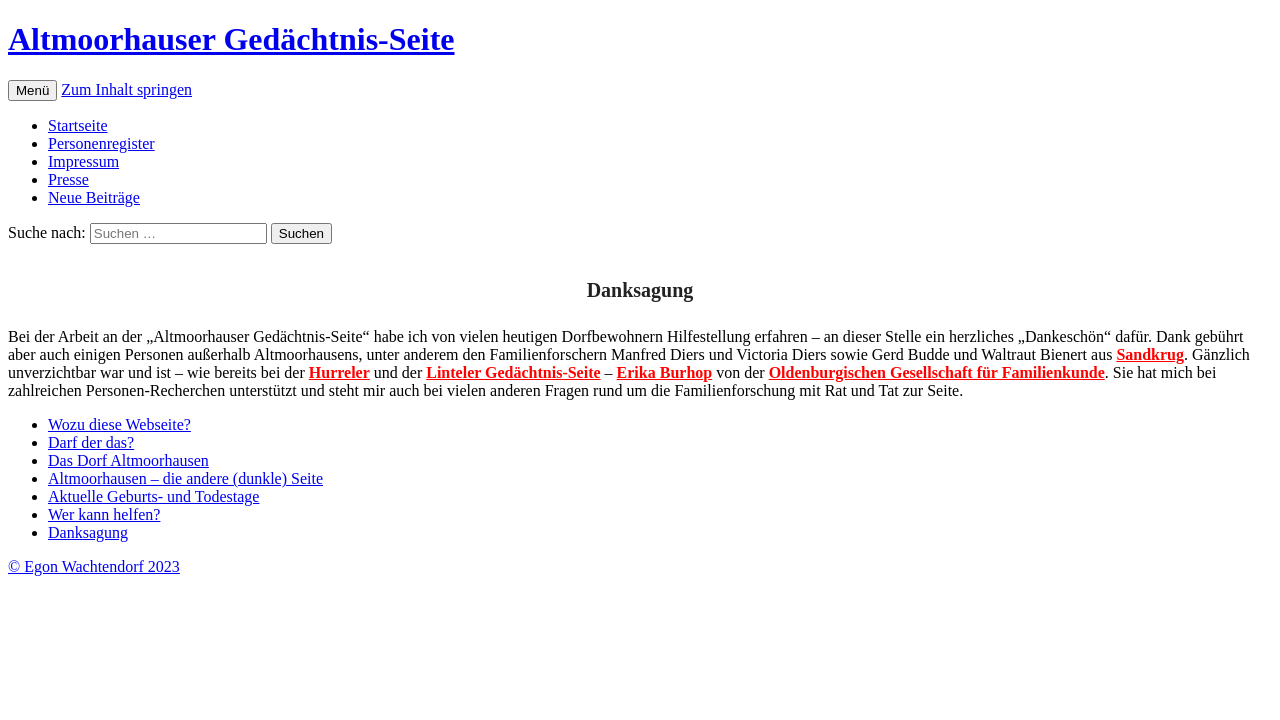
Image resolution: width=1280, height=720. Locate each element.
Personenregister (101, 143)
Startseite (78, 125)
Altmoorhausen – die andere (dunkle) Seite (185, 478)
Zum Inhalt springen (126, 89)
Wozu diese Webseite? (119, 424)
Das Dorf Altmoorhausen (128, 460)
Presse (68, 179)
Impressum (83, 161)
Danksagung (88, 532)
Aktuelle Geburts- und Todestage (153, 496)
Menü (32, 90)
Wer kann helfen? (104, 514)
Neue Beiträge (94, 197)
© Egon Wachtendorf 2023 (94, 566)
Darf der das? (91, 442)
